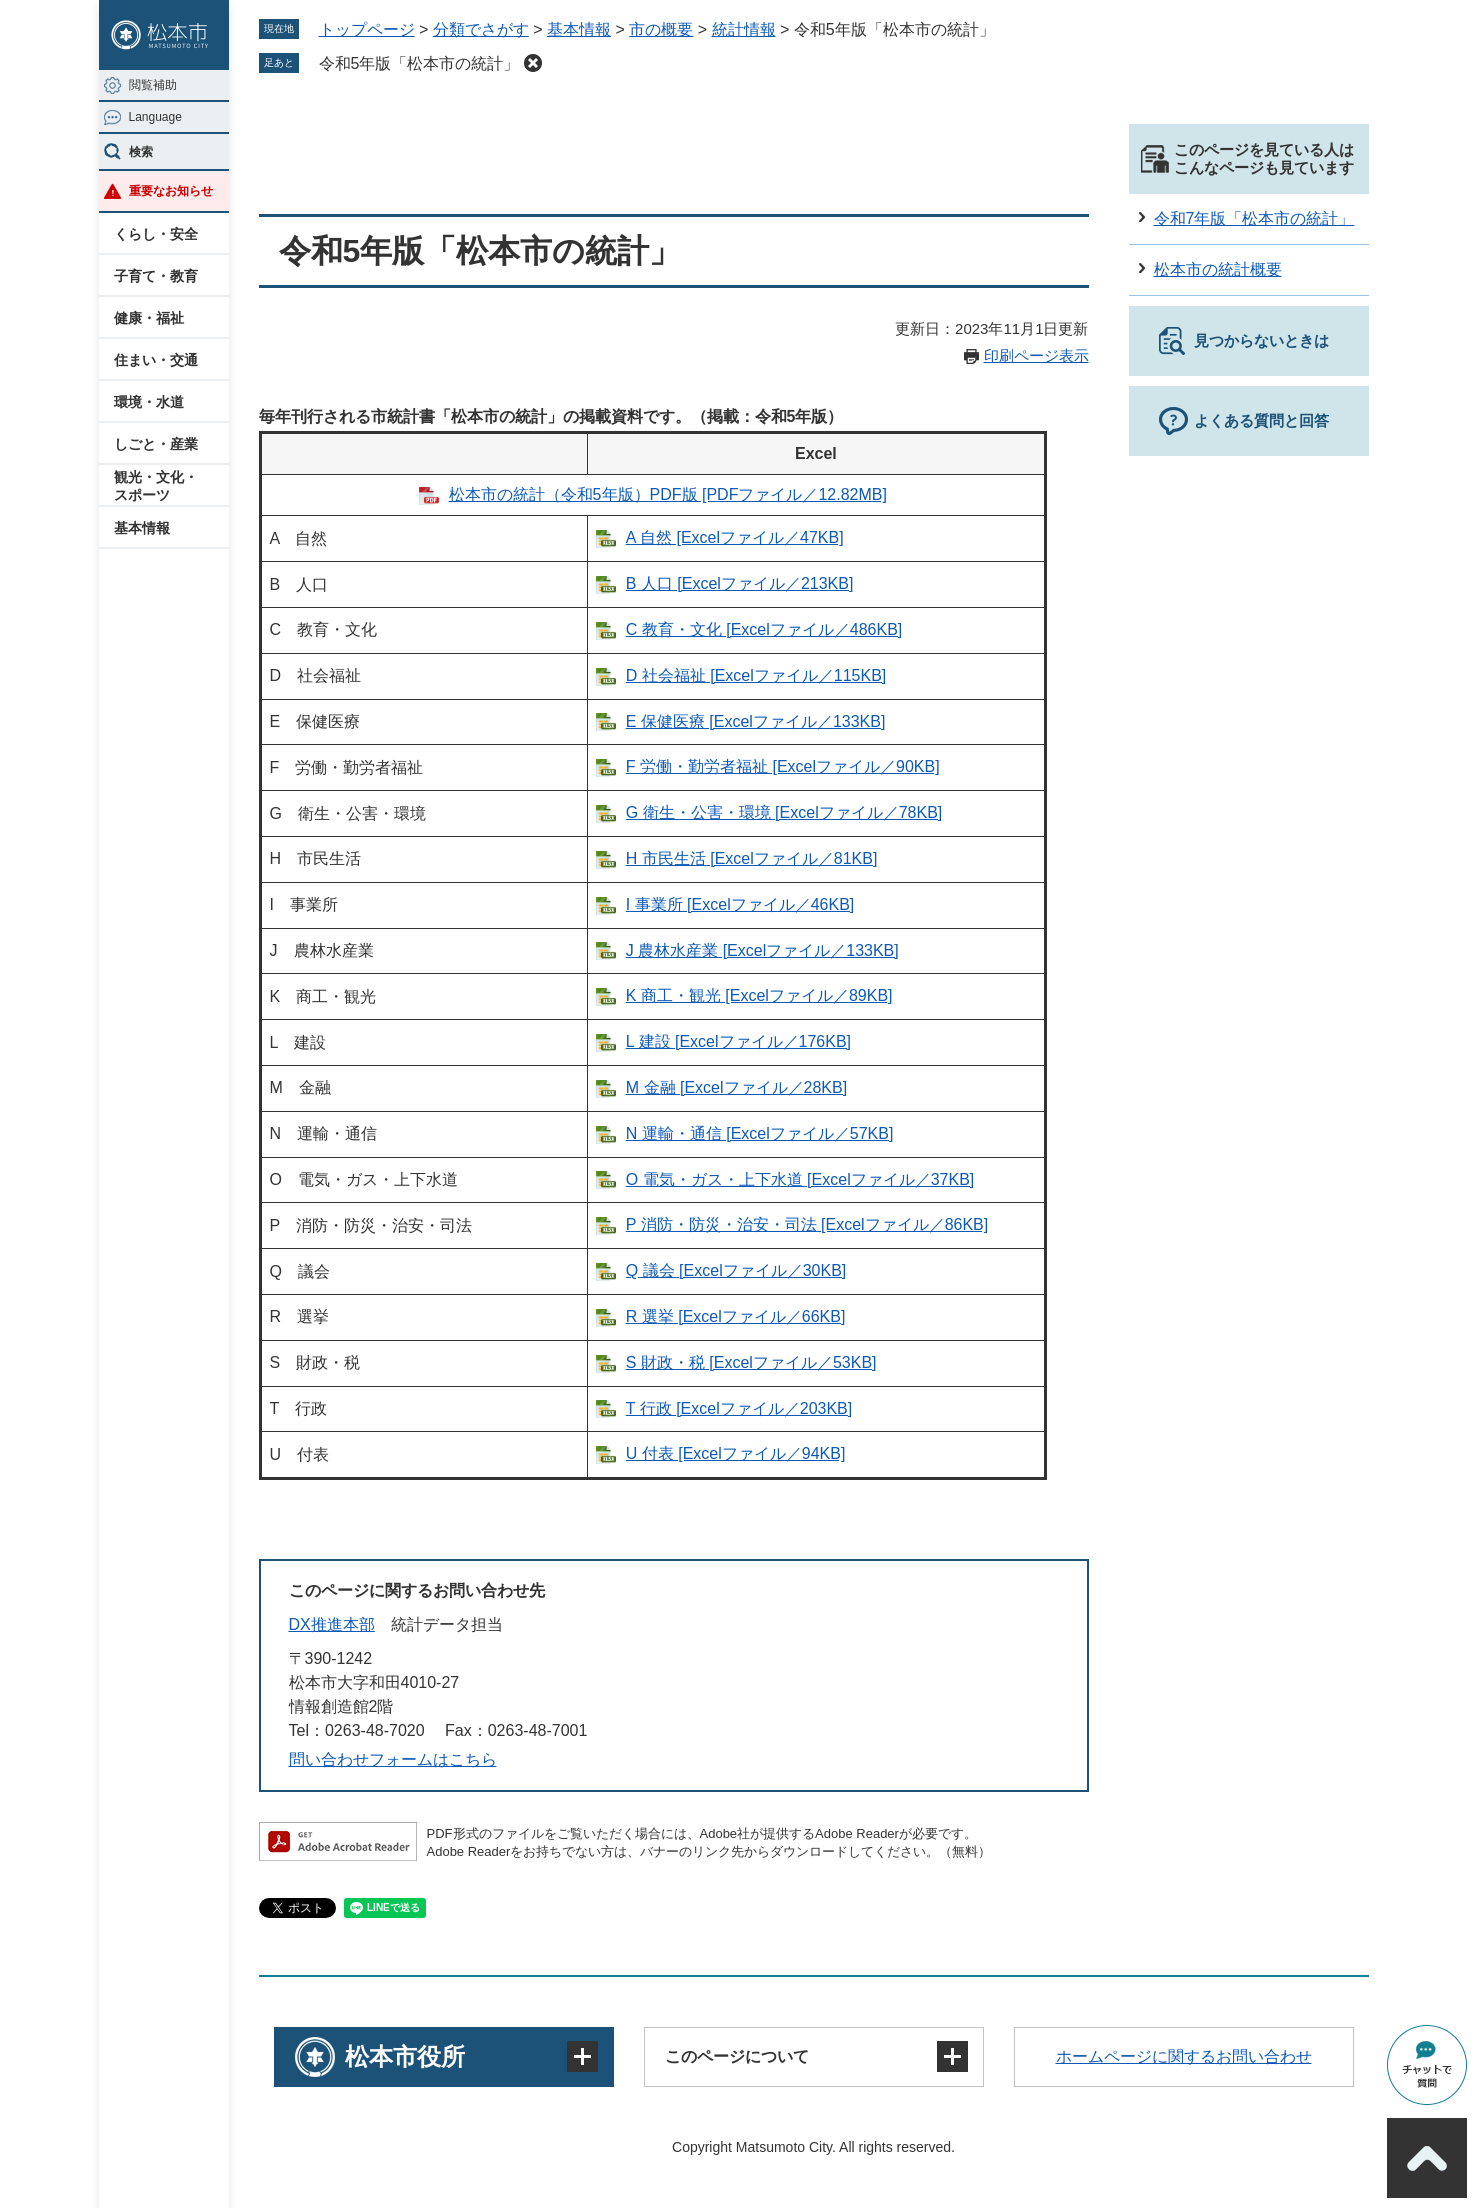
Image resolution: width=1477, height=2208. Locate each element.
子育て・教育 (156, 276)
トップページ (367, 29)
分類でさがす (481, 29)
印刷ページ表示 (1036, 355)
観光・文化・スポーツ (156, 486)
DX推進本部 (332, 1624)
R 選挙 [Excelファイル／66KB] (736, 1316)
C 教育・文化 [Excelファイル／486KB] (764, 629)
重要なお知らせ (171, 191)
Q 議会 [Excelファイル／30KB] (736, 1270)
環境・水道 (149, 402)
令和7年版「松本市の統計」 (1254, 218)
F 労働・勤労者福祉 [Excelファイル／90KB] (783, 766)
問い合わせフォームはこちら (393, 1759)
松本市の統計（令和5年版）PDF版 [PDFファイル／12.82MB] (668, 494)
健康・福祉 (149, 318)
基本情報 (142, 528)
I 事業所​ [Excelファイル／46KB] (740, 904)
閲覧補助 (153, 85)
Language (155, 117)
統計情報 (744, 29)
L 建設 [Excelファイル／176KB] (738, 1041)
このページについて (737, 2056)
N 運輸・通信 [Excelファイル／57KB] (760, 1133)
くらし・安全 (156, 234)
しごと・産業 (156, 444)
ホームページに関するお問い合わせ (1184, 2056)
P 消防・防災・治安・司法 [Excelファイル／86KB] (807, 1224)
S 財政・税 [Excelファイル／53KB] (751, 1362)
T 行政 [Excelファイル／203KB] (739, 1408)
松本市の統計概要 (1218, 269)
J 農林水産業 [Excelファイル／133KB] (762, 950)
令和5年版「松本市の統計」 (419, 63)
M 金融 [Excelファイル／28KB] (736, 1087)
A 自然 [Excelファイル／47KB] (735, 537)
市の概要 (661, 29)
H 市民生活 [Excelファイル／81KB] (752, 858)
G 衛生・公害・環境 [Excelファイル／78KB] (784, 812)
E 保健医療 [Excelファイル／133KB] (756, 721)
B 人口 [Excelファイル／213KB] (740, 583)
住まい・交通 (156, 360)
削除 (533, 63)
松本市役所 (405, 2056)
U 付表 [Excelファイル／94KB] (736, 1453)
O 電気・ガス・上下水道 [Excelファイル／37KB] (800, 1179)
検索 (141, 152)
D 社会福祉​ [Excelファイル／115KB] (756, 675)
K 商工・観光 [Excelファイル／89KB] (759, 995)
